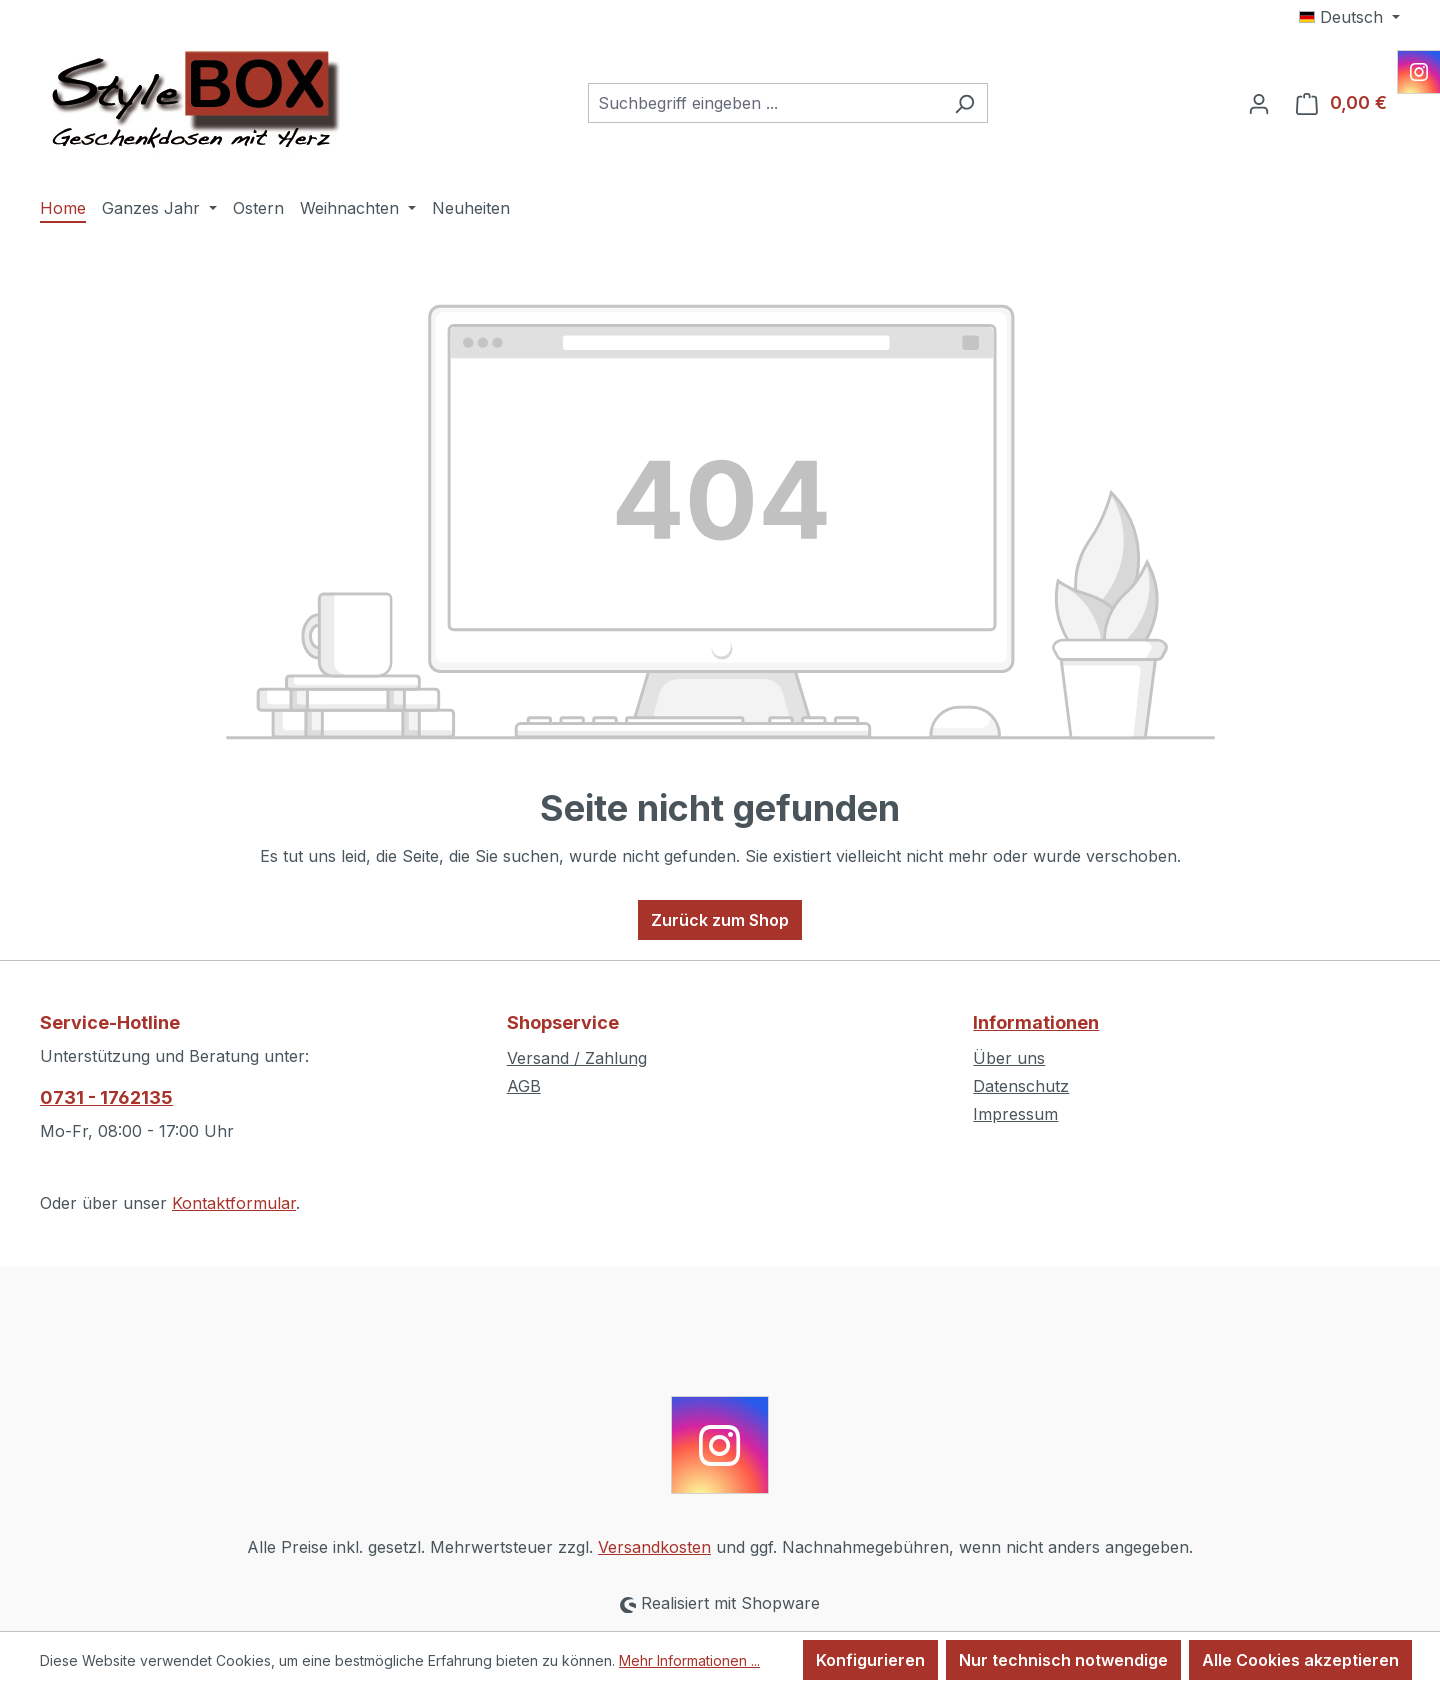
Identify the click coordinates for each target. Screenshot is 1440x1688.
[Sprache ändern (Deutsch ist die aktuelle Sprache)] (1349, 17)
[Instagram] (1419, 72)
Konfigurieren (870, 1660)
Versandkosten (654, 1547)
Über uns (1009, 1058)
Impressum (1015, 1114)
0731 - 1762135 (106, 1097)
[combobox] (765, 103)
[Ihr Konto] (1259, 103)
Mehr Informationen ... (689, 1660)
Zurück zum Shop (720, 920)
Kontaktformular (234, 1203)
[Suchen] (964, 103)
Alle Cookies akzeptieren (1300, 1660)
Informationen (1036, 1022)
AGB (524, 1086)
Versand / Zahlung (577, 1058)
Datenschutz (1021, 1086)
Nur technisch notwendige (1063, 1660)
